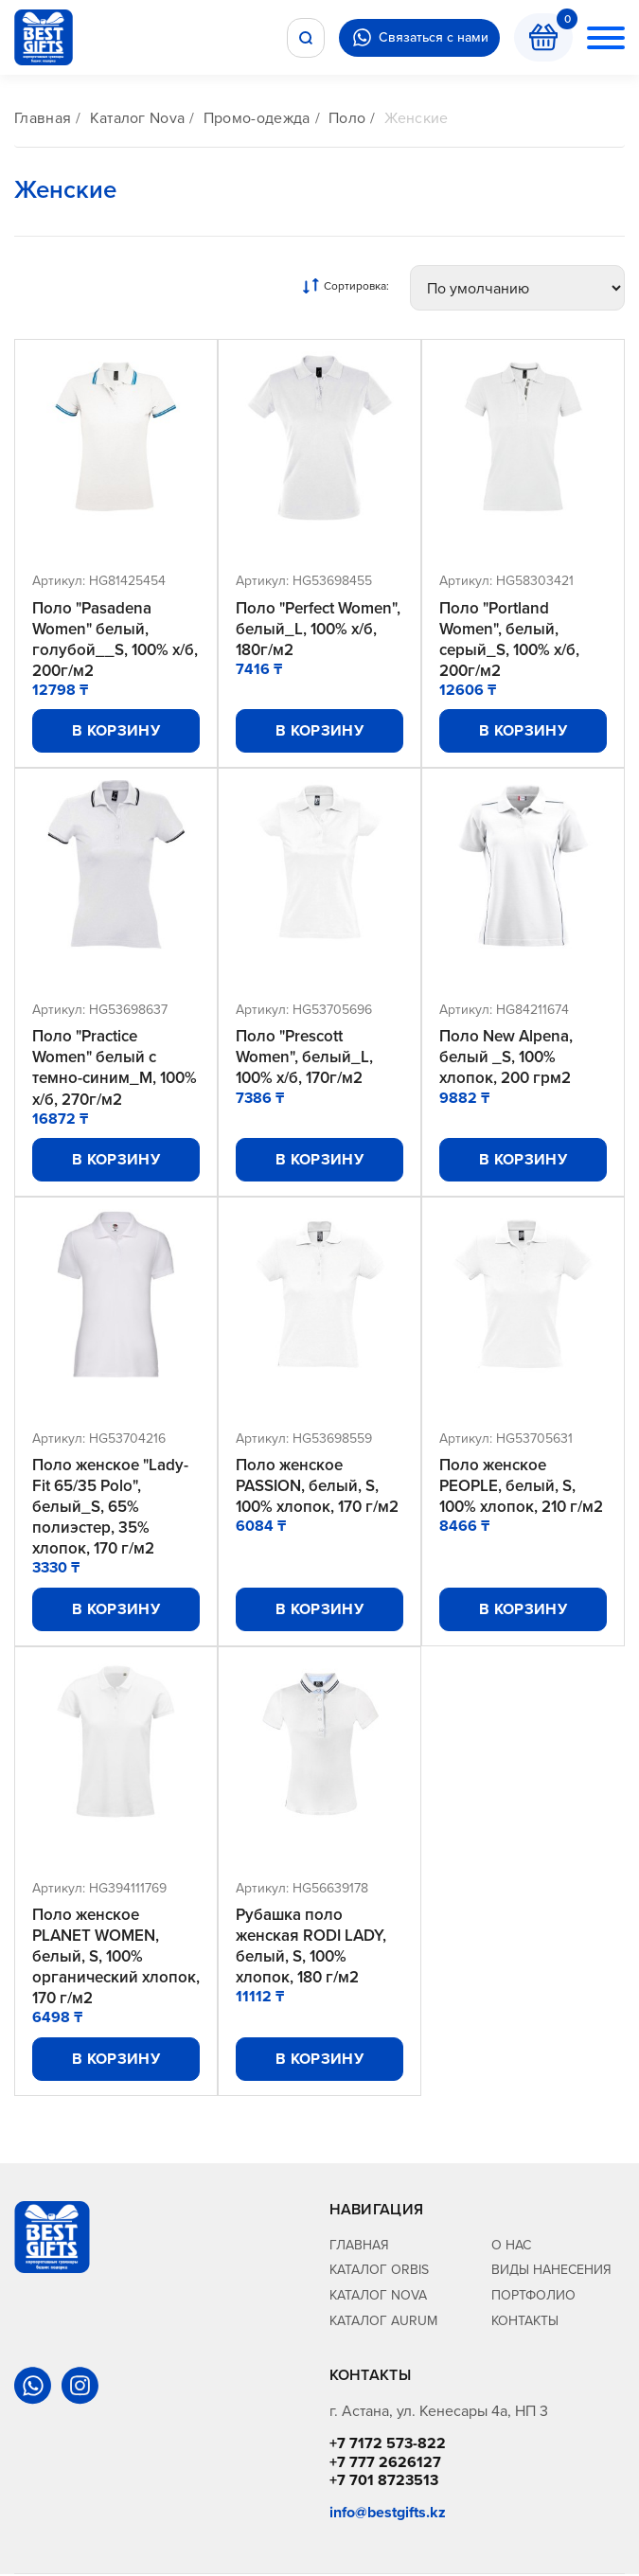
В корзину (116, 731)
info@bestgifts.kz (387, 2514)
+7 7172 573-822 (387, 2446)
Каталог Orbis (379, 2271)
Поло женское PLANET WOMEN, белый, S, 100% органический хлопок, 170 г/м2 (116, 1958)
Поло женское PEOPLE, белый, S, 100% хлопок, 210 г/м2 (521, 1486)
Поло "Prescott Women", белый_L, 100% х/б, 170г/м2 (304, 1057)
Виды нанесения (551, 2271)
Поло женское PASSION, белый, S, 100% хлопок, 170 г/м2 (317, 1486)
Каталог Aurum (383, 2322)
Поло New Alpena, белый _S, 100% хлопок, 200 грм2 (506, 1057)
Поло (346, 118)
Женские (416, 118)
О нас (511, 2246)
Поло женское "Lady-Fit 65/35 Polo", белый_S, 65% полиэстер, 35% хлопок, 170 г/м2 (110, 1507)
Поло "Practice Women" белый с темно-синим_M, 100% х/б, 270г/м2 (114, 1068)
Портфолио (533, 2296)
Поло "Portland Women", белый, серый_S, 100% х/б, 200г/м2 (509, 639)
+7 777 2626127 (385, 2464)
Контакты (525, 2322)
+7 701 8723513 (383, 2482)
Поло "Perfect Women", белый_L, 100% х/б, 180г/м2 (318, 628)
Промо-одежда (257, 118)
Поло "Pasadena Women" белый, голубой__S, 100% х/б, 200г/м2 (115, 639)
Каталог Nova (138, 118)
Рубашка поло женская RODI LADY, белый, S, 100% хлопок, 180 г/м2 (311, 1947)
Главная (42, 118)
